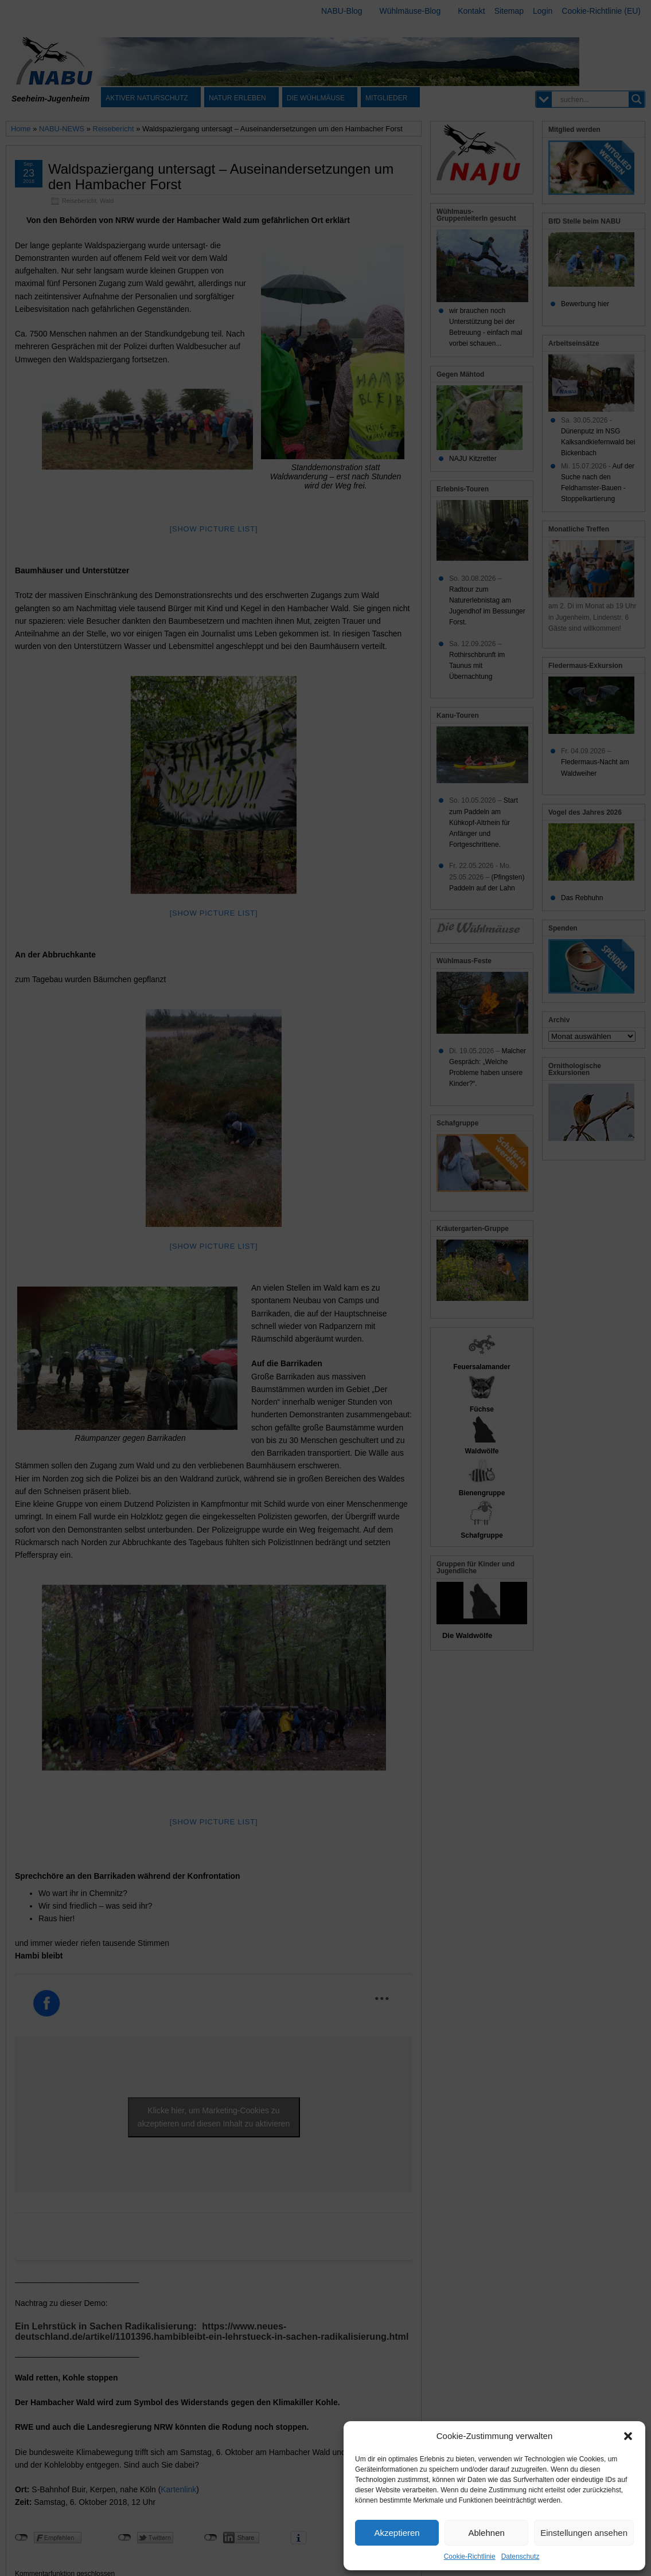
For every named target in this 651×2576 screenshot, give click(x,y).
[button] (628, 2436)
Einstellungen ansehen (583, 2533)
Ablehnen (486, 2533)
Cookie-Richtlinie (470, 2556)
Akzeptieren (396, 2533)
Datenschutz (520, 2556)
